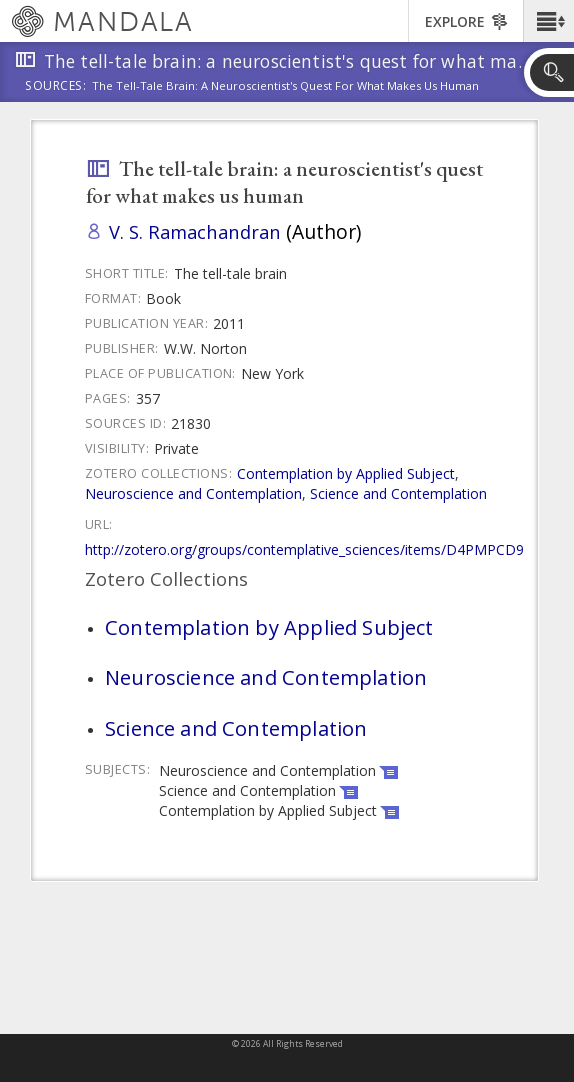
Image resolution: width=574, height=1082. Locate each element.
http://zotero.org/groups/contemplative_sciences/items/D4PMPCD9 (304, 549)
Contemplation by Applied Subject (346, 473)
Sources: (56, 87)
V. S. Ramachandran (195, 231)
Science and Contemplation (398, 493)
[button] (548, 21)
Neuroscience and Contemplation (193, 493)
